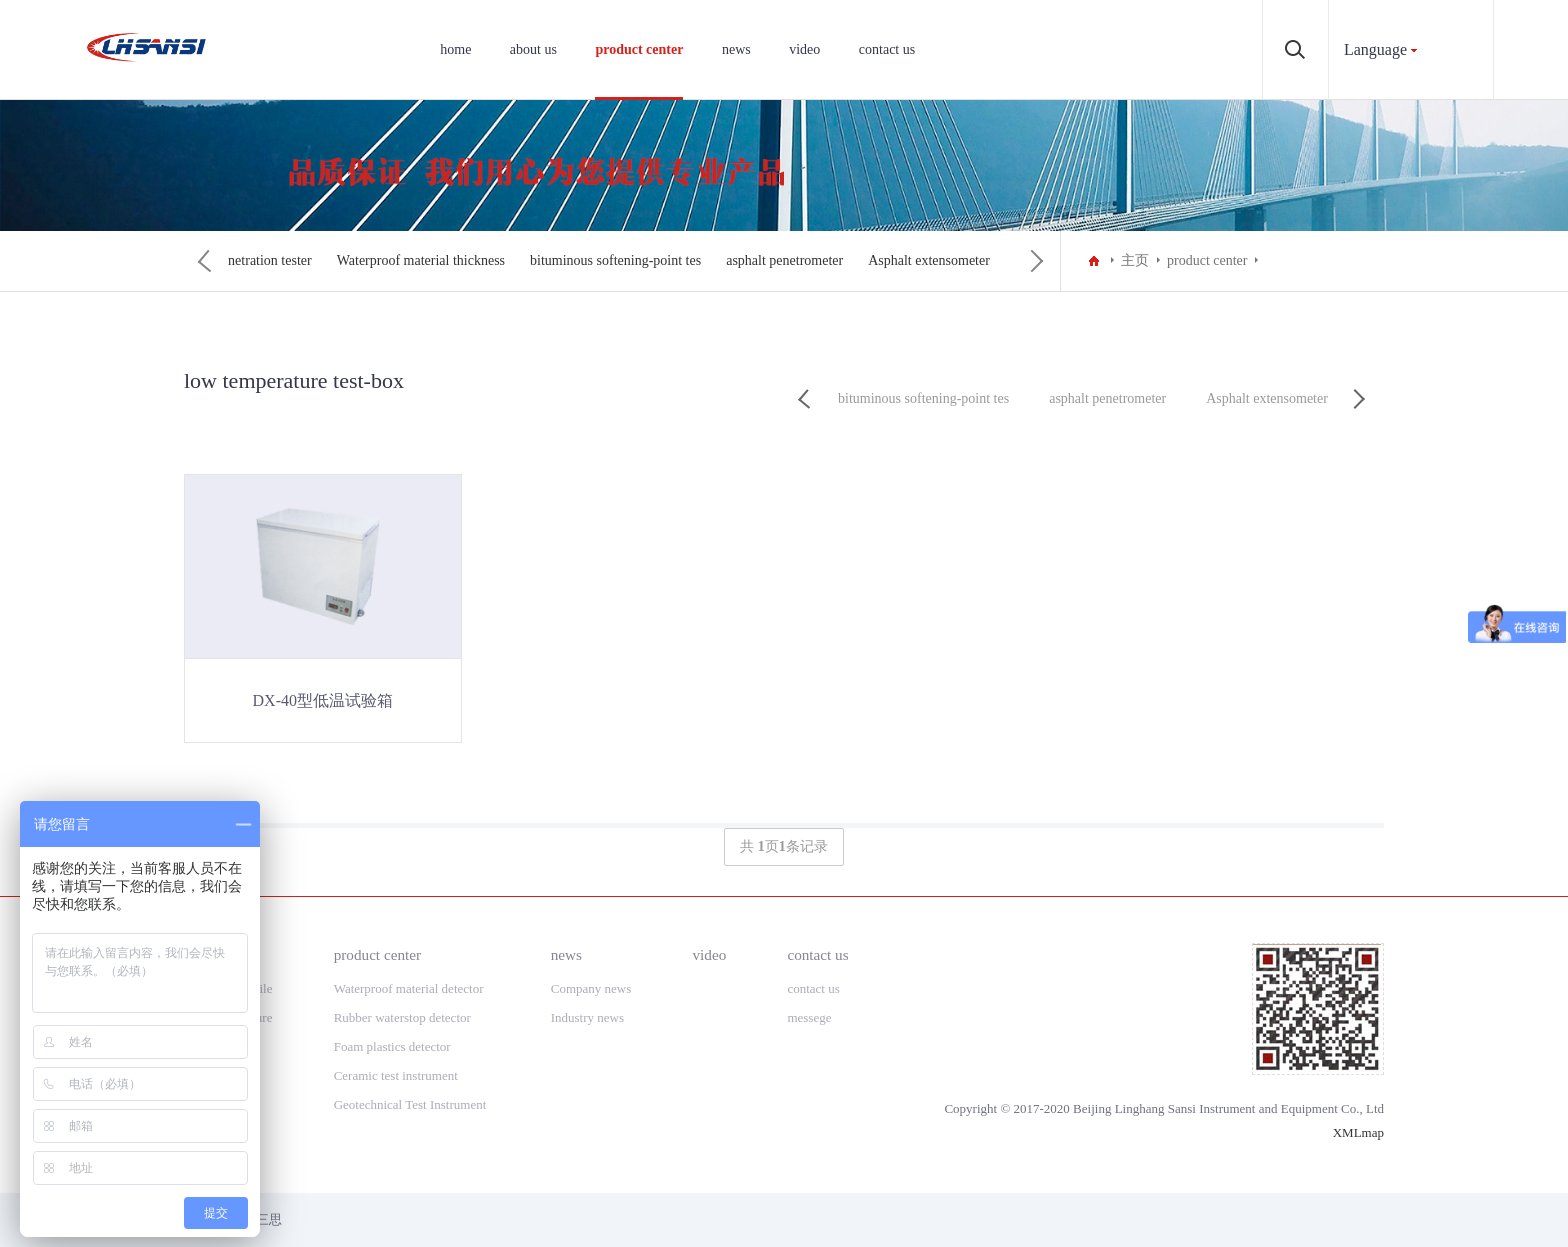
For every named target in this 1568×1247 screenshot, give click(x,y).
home (455, 49)
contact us (887, 49)
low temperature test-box (297, 260)
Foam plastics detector (392, 1046)
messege (809, 1017)
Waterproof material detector (409, 988)
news (736, 49)
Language (1375, 49)
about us (533, 49)
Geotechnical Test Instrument (412, 1104)
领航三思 (256, 1219)
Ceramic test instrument (396, 1075)
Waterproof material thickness (599, 260)
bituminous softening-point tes (793, 260)
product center (639, 49)
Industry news (587, 1017)
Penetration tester (441, 260)
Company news (591, 988)
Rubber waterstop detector (402, 1017)
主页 (1135, 260)
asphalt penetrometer (962, 260)
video (804, 49)
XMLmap (1358, 1132)
